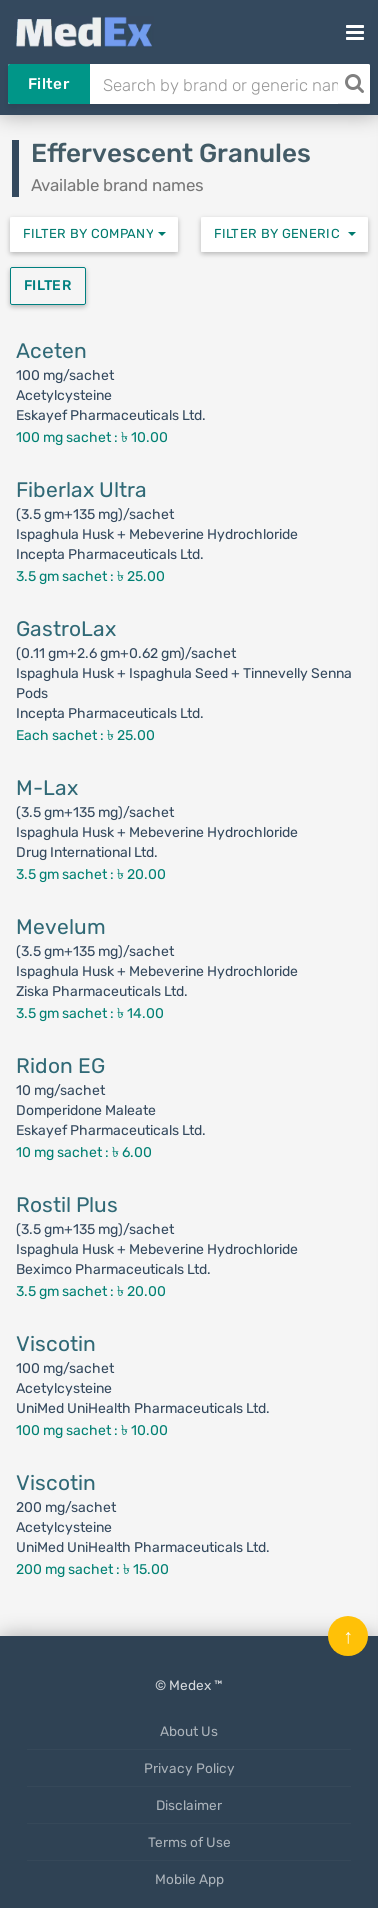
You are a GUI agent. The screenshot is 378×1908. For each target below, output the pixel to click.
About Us (189, 1731)
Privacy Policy (189, 1768)
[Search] (354, 84)
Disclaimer (189, 1805)
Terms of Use (189, 1842)
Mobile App (189, 1879)
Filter (48, 84)
